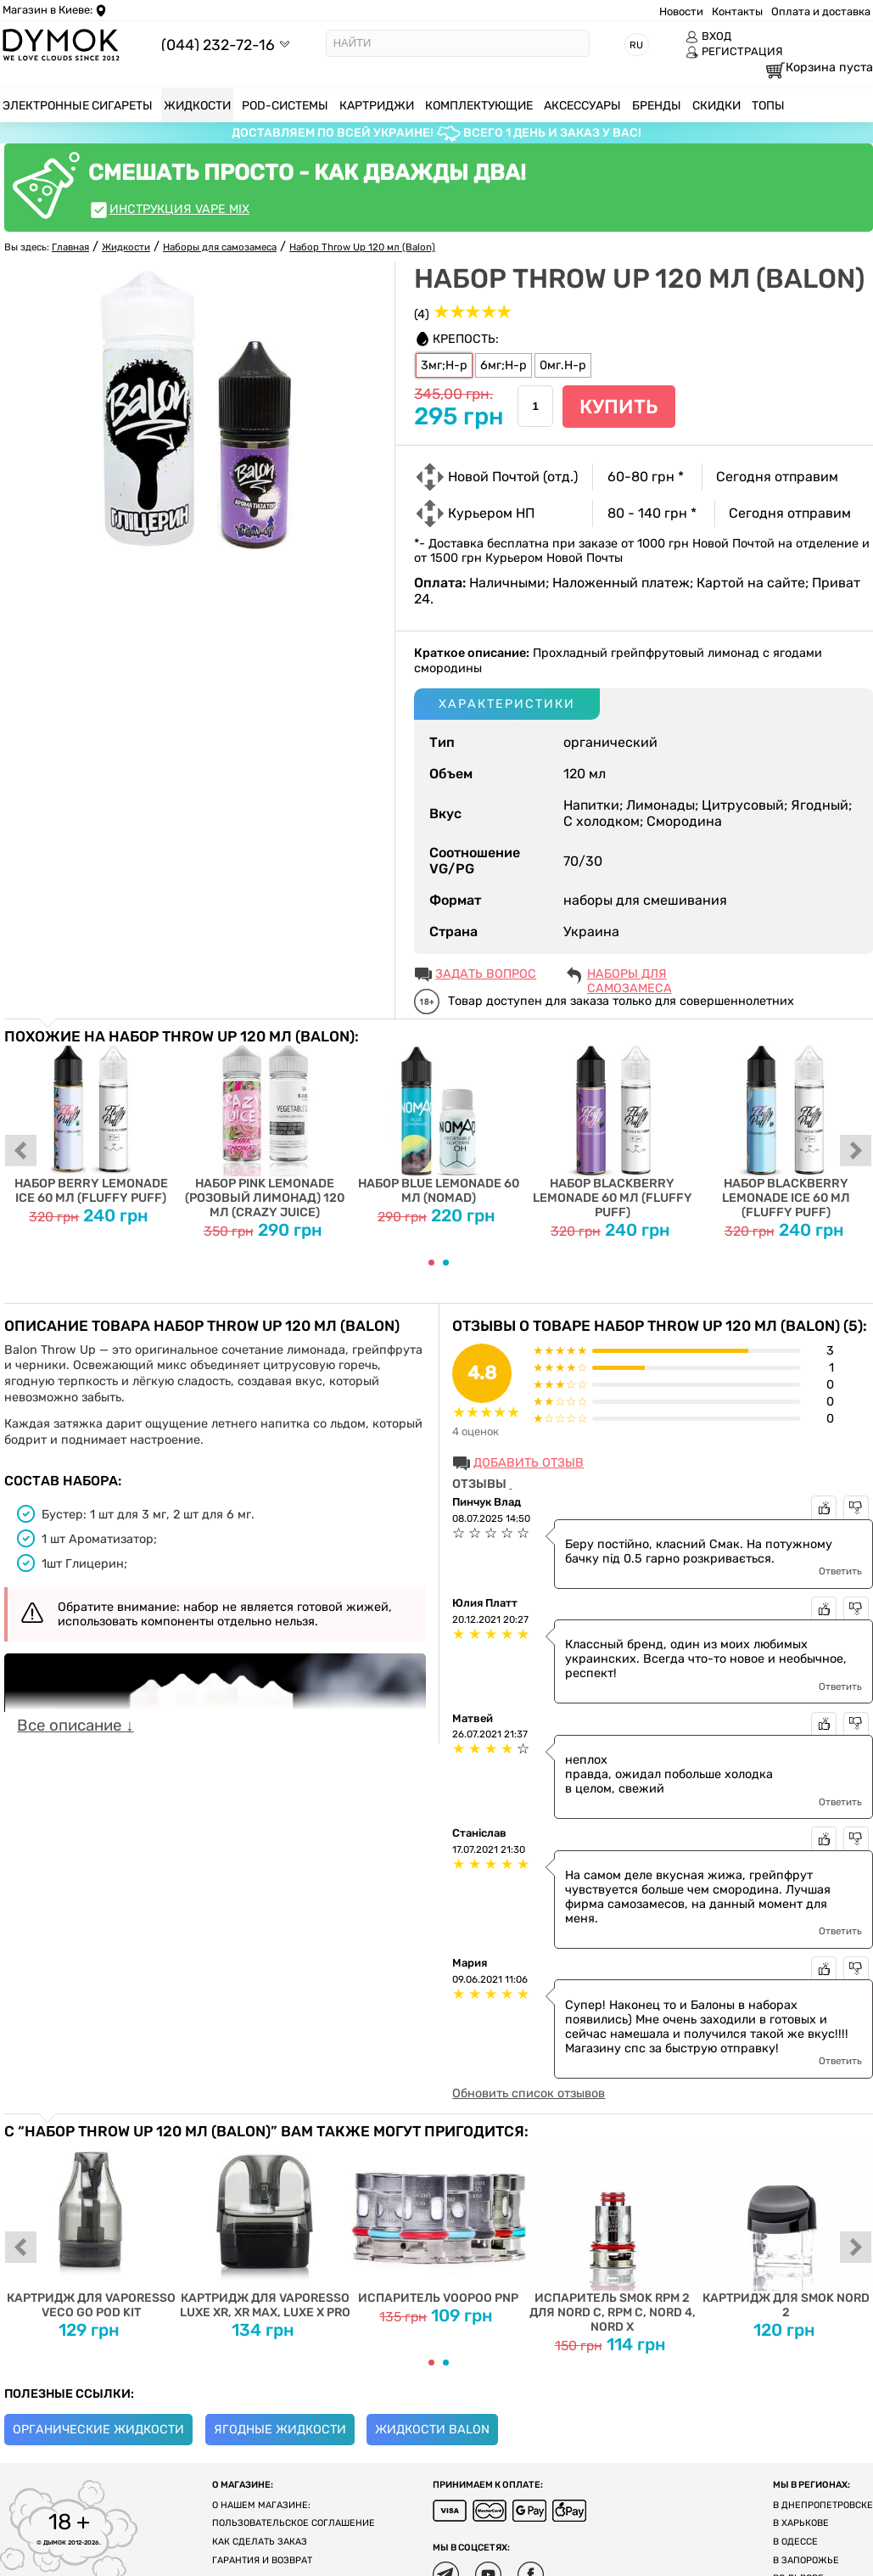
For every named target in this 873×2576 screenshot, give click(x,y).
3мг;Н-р (444, 365)
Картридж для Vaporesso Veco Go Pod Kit (91, 2229)
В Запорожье (806, 2560)
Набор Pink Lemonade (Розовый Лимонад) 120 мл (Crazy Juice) (265, 1132)
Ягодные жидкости (280, 2429)
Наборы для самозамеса (629, 975)
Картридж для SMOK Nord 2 (786, 2229)
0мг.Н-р (563, 365)
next (856, 1152)
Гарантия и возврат (262, 2560)
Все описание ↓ (75, 1725)
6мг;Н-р (503, 365)
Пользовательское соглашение (293, 2522)
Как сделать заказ (259, 2541)
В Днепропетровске (823, 2505)
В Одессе (795, 2541)
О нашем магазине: (261, 2505)
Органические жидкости (98, 2429)
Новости (681, 11)
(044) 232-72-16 (218, 44)
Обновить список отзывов (528, 2093)
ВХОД (708, 36)
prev (21, 1152)
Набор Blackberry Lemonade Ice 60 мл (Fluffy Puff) (786, 1132)
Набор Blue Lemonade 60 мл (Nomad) (439, 1125)
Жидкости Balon (432, 2429)
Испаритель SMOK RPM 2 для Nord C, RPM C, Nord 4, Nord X (612, 2236)
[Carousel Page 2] (446, 1263)
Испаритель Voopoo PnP (439, 2222)
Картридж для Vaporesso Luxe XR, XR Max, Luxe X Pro (265, 2229)
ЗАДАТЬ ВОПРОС (485, 974)
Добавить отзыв (528, 1463)
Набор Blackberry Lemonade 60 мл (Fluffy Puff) (612, 1132)
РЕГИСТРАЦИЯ (734, 52)
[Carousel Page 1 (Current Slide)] (431, 1263)
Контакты (737, 11)
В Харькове (801, 2522)
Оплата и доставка (820, 11)
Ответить (840, 1571)
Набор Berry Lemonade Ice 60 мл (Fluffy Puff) (91, 1125)
